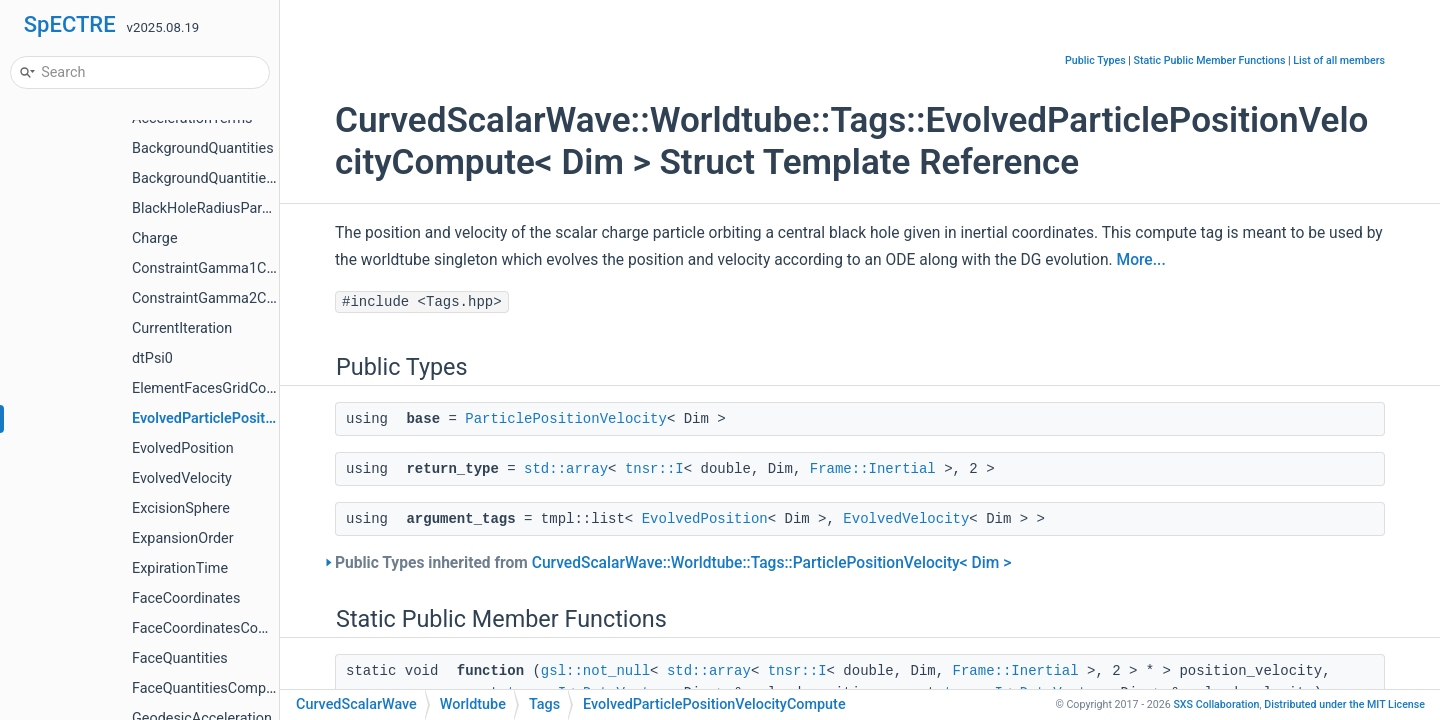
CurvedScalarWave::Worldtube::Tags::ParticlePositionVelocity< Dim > (772, 563)
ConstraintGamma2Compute (224, 298)
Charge (155, 238)
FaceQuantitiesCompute (209, 688)
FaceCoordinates (186, 598)
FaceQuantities (180, 658)
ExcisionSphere (181, 508)
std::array (566, 469)
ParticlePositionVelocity (566, 419)
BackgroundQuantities (203, 148)
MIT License (1344, 704)
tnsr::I (654, 469)
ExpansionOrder (183, 538)
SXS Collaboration (1216, 704)
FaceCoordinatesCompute (215, 628)
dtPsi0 (152, 358)
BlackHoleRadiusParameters (223, 208)
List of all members (1339, 60)
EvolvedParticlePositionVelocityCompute (264, 418)
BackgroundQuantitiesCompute (232, 178)
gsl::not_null (595, 671)
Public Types (1095, 60)
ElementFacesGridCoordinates (229, 388)
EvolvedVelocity (182, 478)
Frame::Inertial (873, 469)
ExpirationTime (180, 568)
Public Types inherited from (673, 563)
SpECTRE (70, 24)
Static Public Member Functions (1210, 60)
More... (1141, 260)
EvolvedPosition (183, 448)
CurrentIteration (182, 328)
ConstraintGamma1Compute (224, 268)
